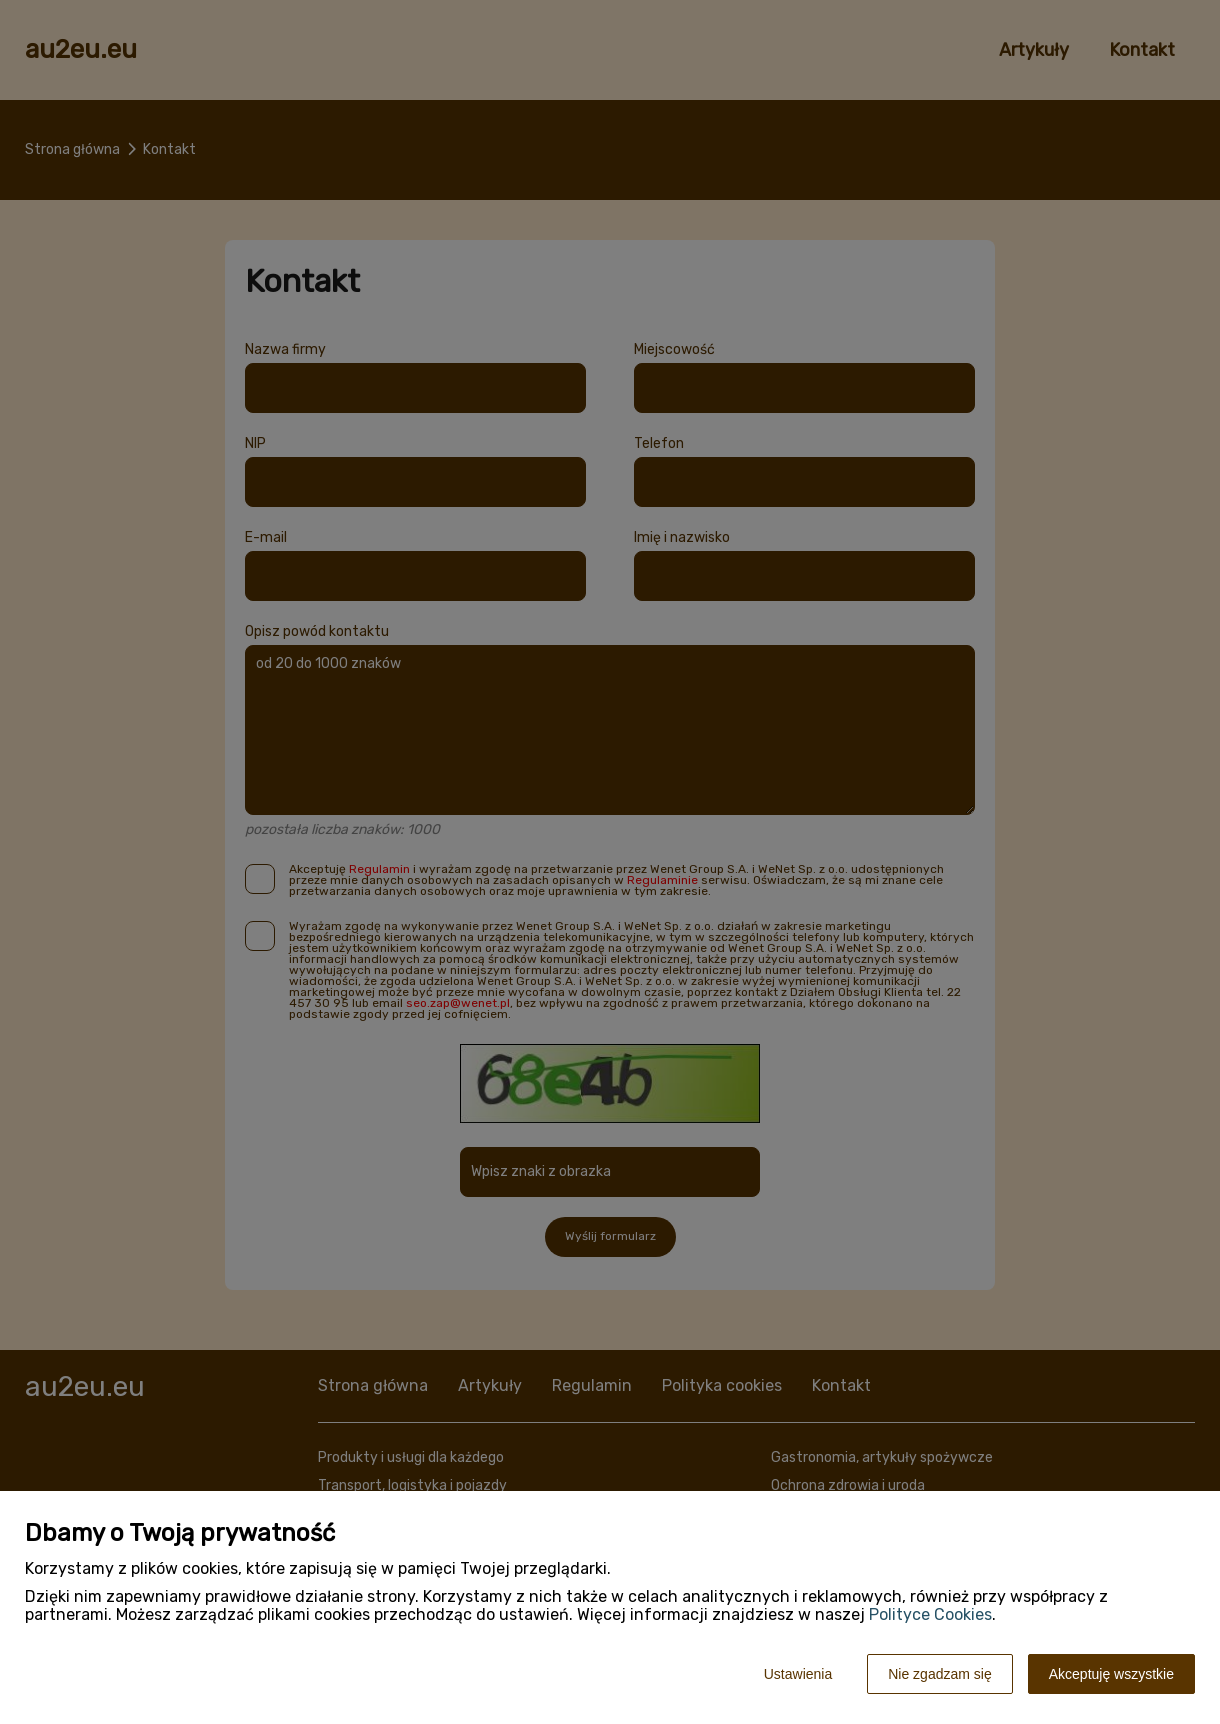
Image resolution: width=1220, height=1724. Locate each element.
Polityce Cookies (930, 1614)
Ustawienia (798, 1674)
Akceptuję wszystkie (1111, 1674)
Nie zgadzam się (940, 1674)
